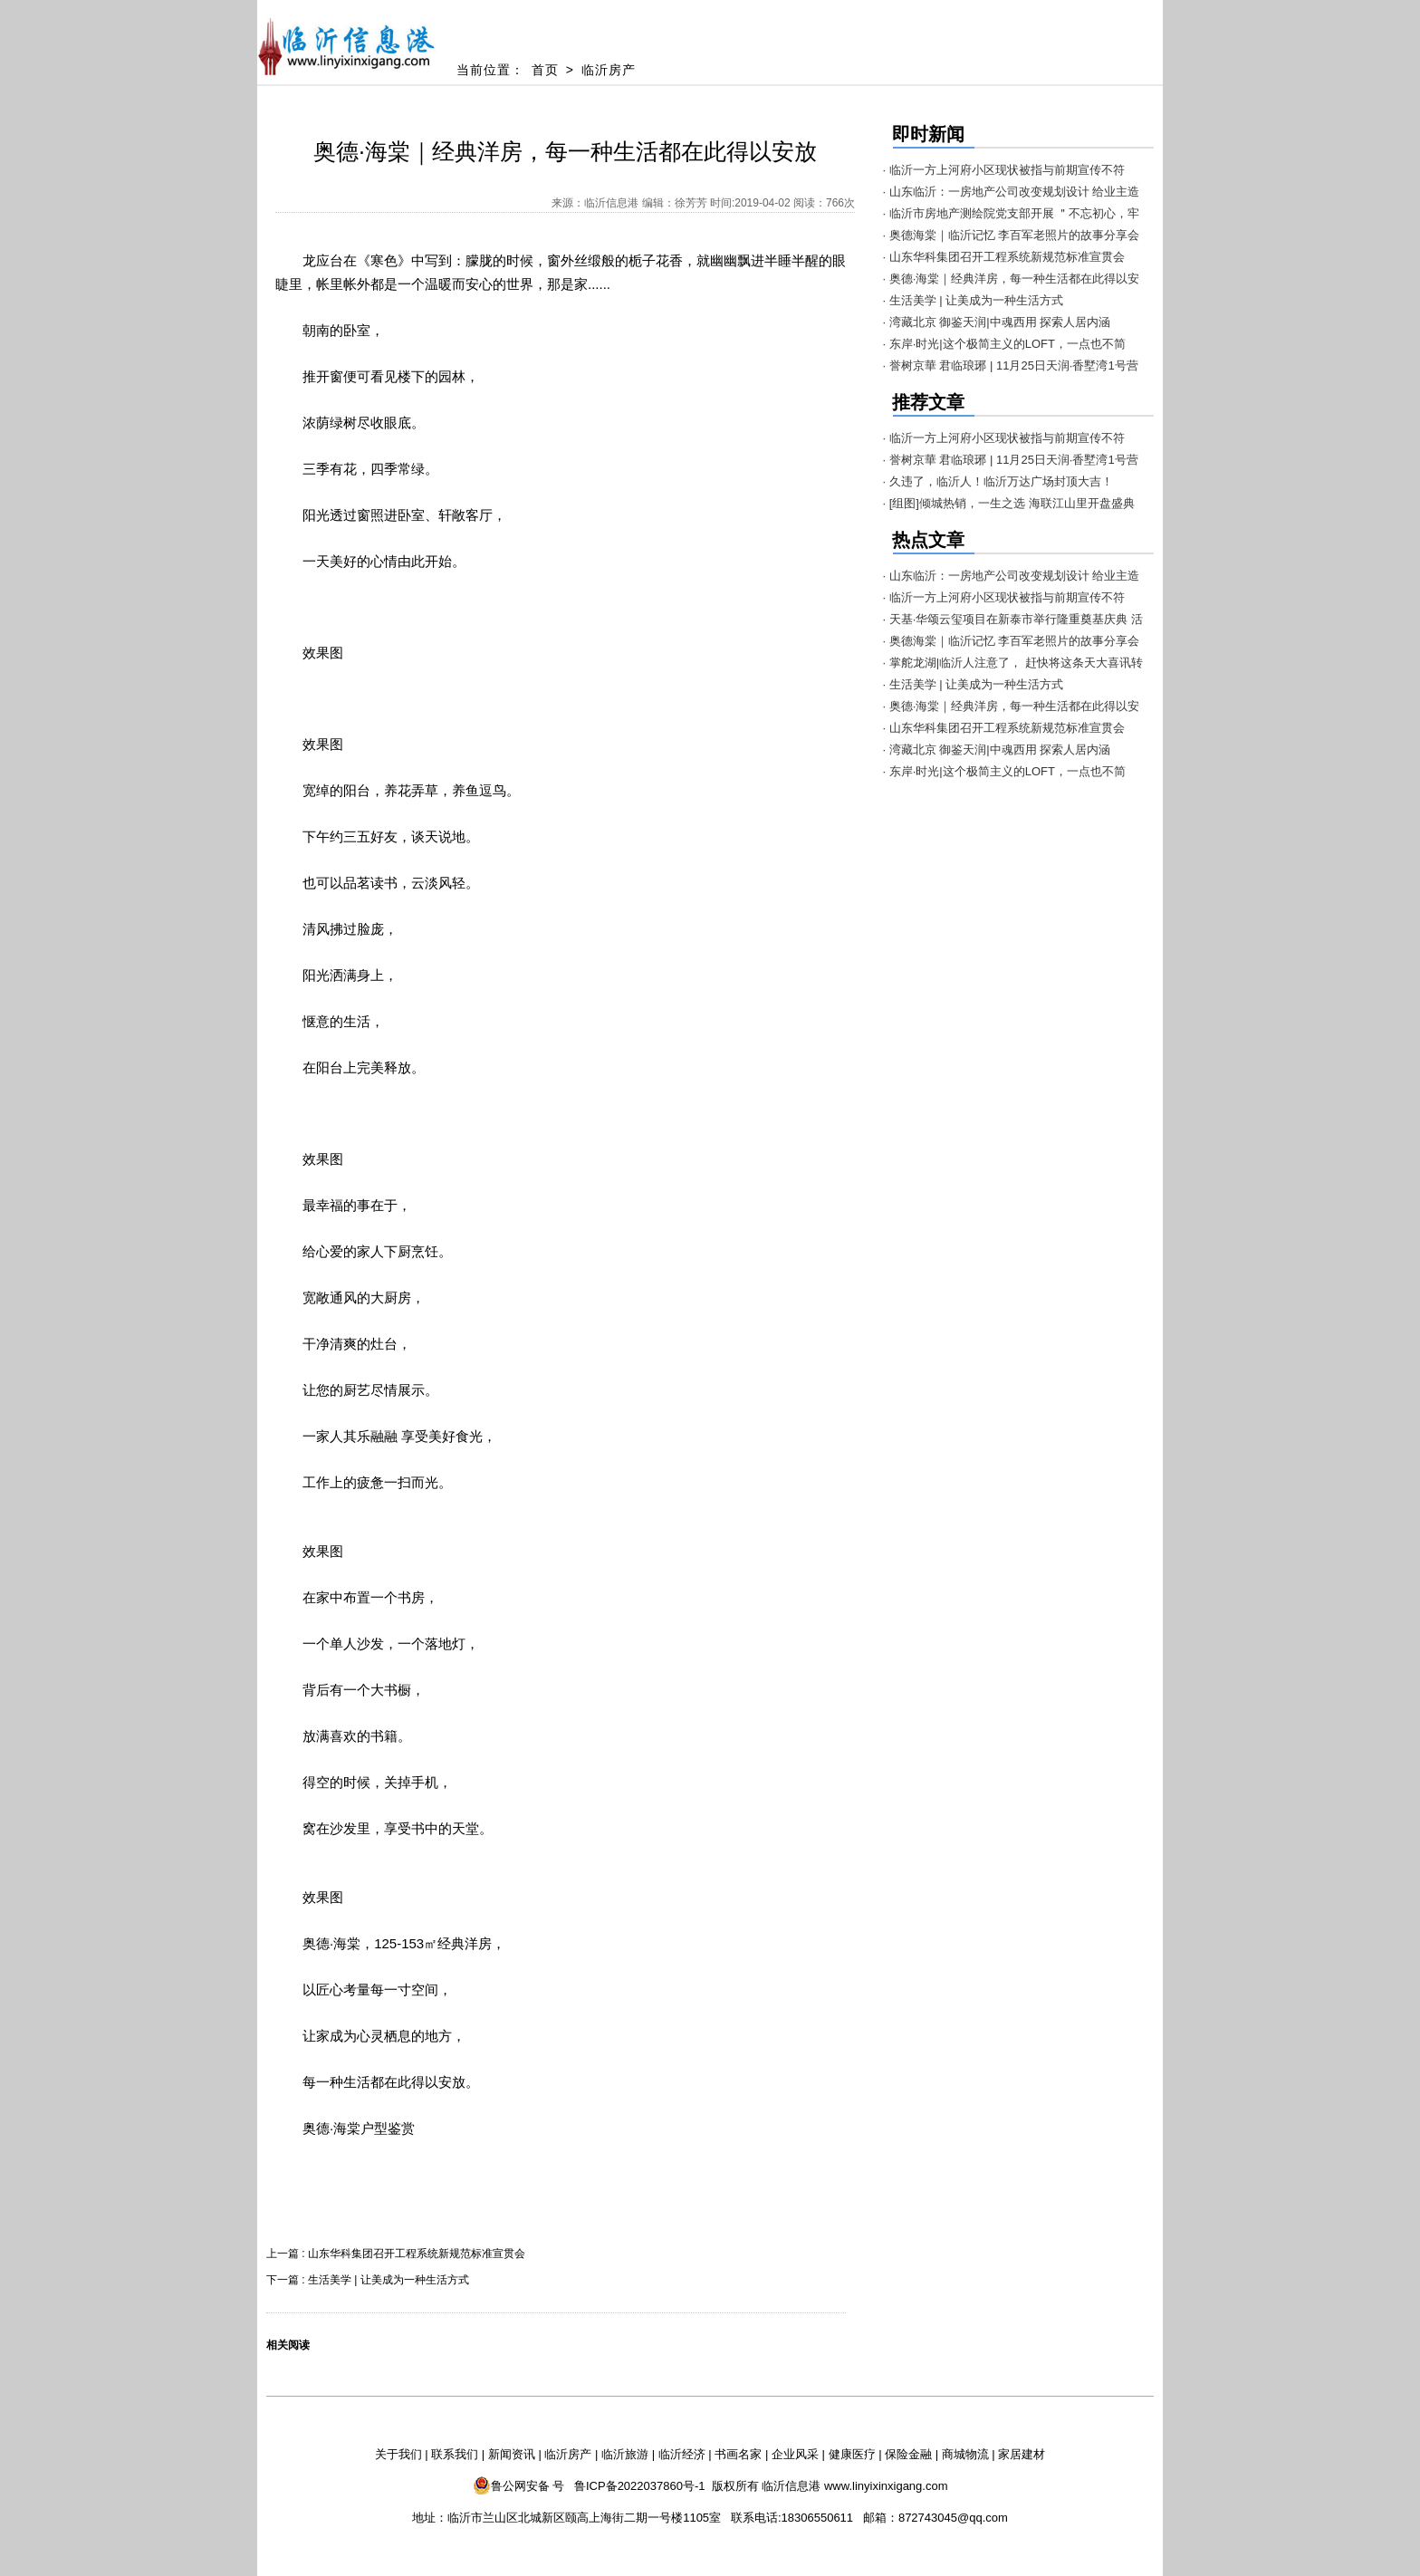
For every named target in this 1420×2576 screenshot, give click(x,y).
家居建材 (1021, 2454)
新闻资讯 (511, 2454)
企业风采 (795, 2454)
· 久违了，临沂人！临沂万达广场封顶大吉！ (998, 481)
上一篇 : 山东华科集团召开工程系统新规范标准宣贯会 (395, 2253)
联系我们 (454, 2454)
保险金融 (908, 2454)
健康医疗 (852, 2454)
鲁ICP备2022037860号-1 (639, 2486)
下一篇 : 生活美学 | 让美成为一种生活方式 (367, 2279)
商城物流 (965, 2454)
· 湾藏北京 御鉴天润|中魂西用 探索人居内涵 (997, 322)
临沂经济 (681, 2454)
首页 (545, 69)
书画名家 (738, 2454)
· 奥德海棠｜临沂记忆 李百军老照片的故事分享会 (1011, 235)
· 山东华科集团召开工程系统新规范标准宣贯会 (1004, 257)
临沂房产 (608, 69)
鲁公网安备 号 (519, 2485)
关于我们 (398, 2454)
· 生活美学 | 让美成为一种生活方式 (973, 300)
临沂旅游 (624, 2454)
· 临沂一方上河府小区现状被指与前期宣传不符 (1004, 170)
